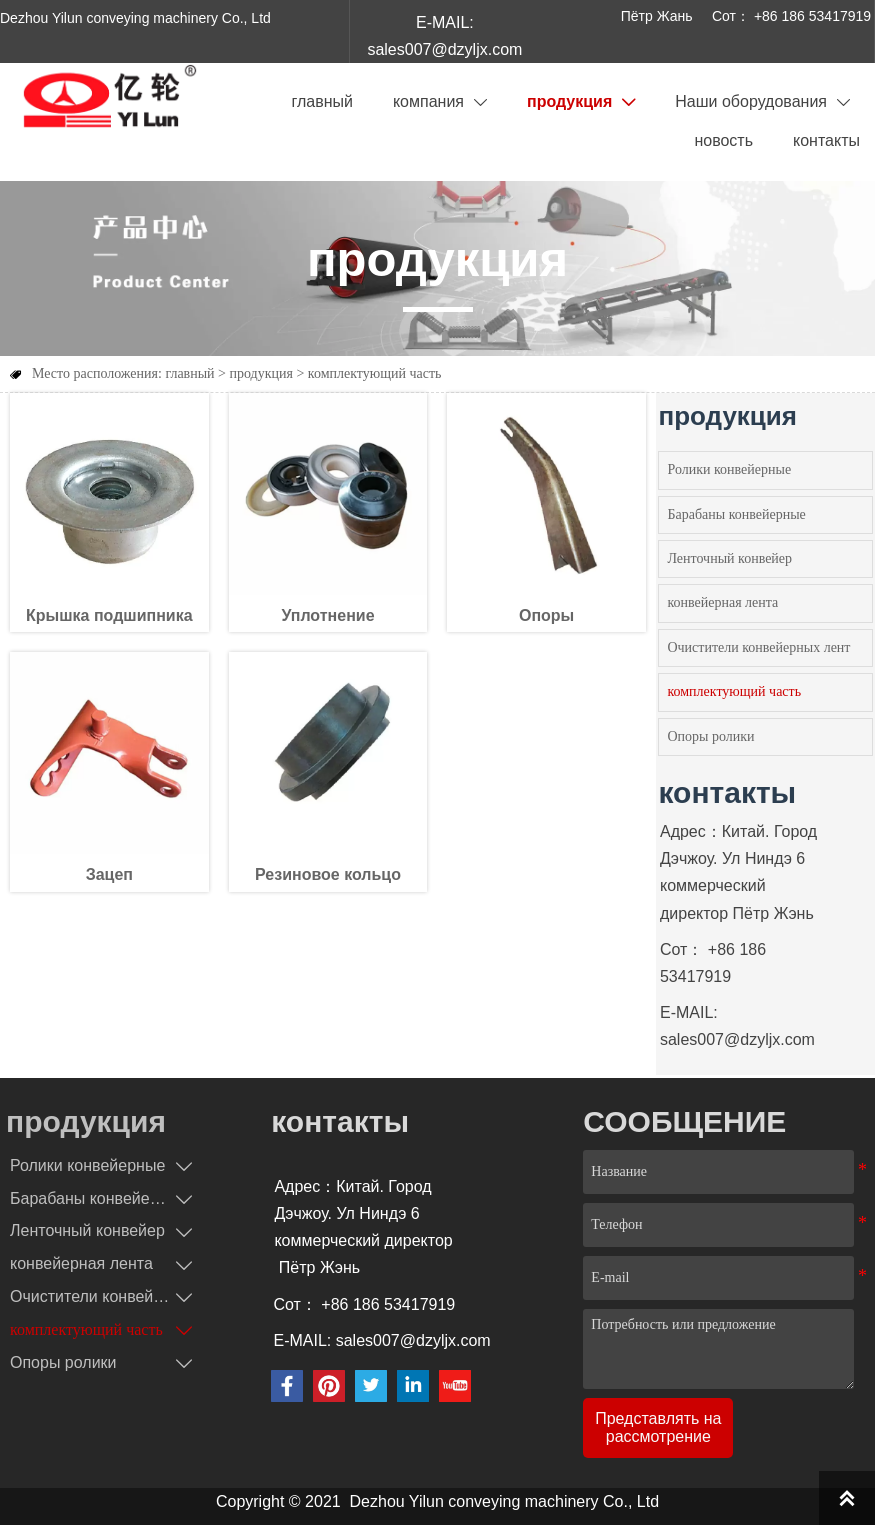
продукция (261, 373)
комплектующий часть (375, 373)
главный (189, 373)
